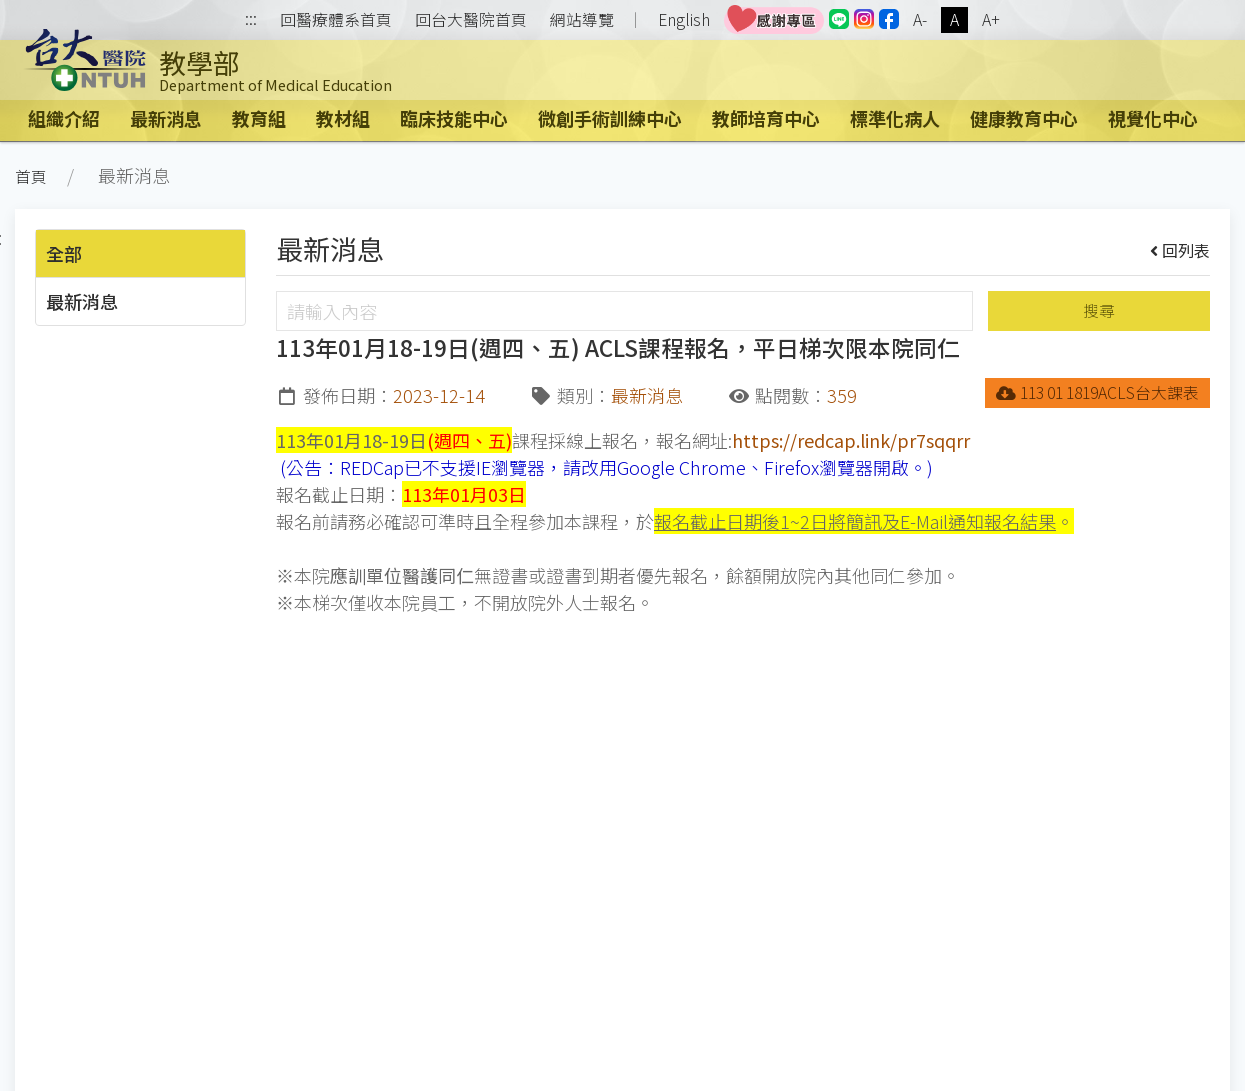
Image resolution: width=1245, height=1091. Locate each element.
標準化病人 (895, 118)
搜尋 (1099, 310)
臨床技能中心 (454, 118)
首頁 (31, 176)
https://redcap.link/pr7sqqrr (851, 440)
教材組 (343, 118)
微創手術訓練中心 (610, 118)
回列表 (1180, 250)
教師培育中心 (766, 118)
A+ (991, 19)
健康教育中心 (1024, 118)
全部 (64, 253)
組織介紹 (64, 118)
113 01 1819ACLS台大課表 (1098, 392)
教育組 (259, 118)
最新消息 (166, 118)
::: (251, 20)
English (684, 19)
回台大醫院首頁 (471, 20)
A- (920, 19)
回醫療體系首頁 (336, 20)
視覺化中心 (1153, 118)
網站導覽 (582, 20)
